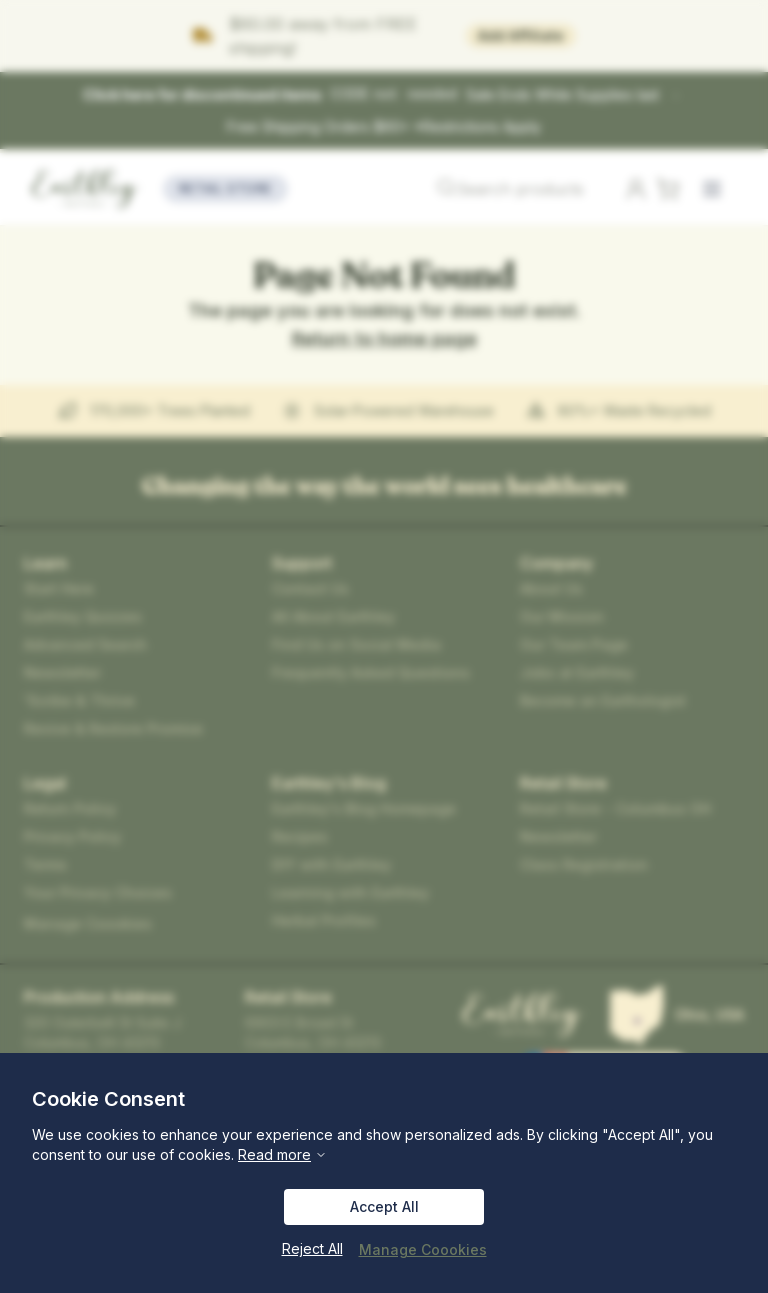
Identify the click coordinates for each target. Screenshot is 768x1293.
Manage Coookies (421, 1249)
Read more (195, 1155)
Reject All (319, 1249)
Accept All (383, 1207)
